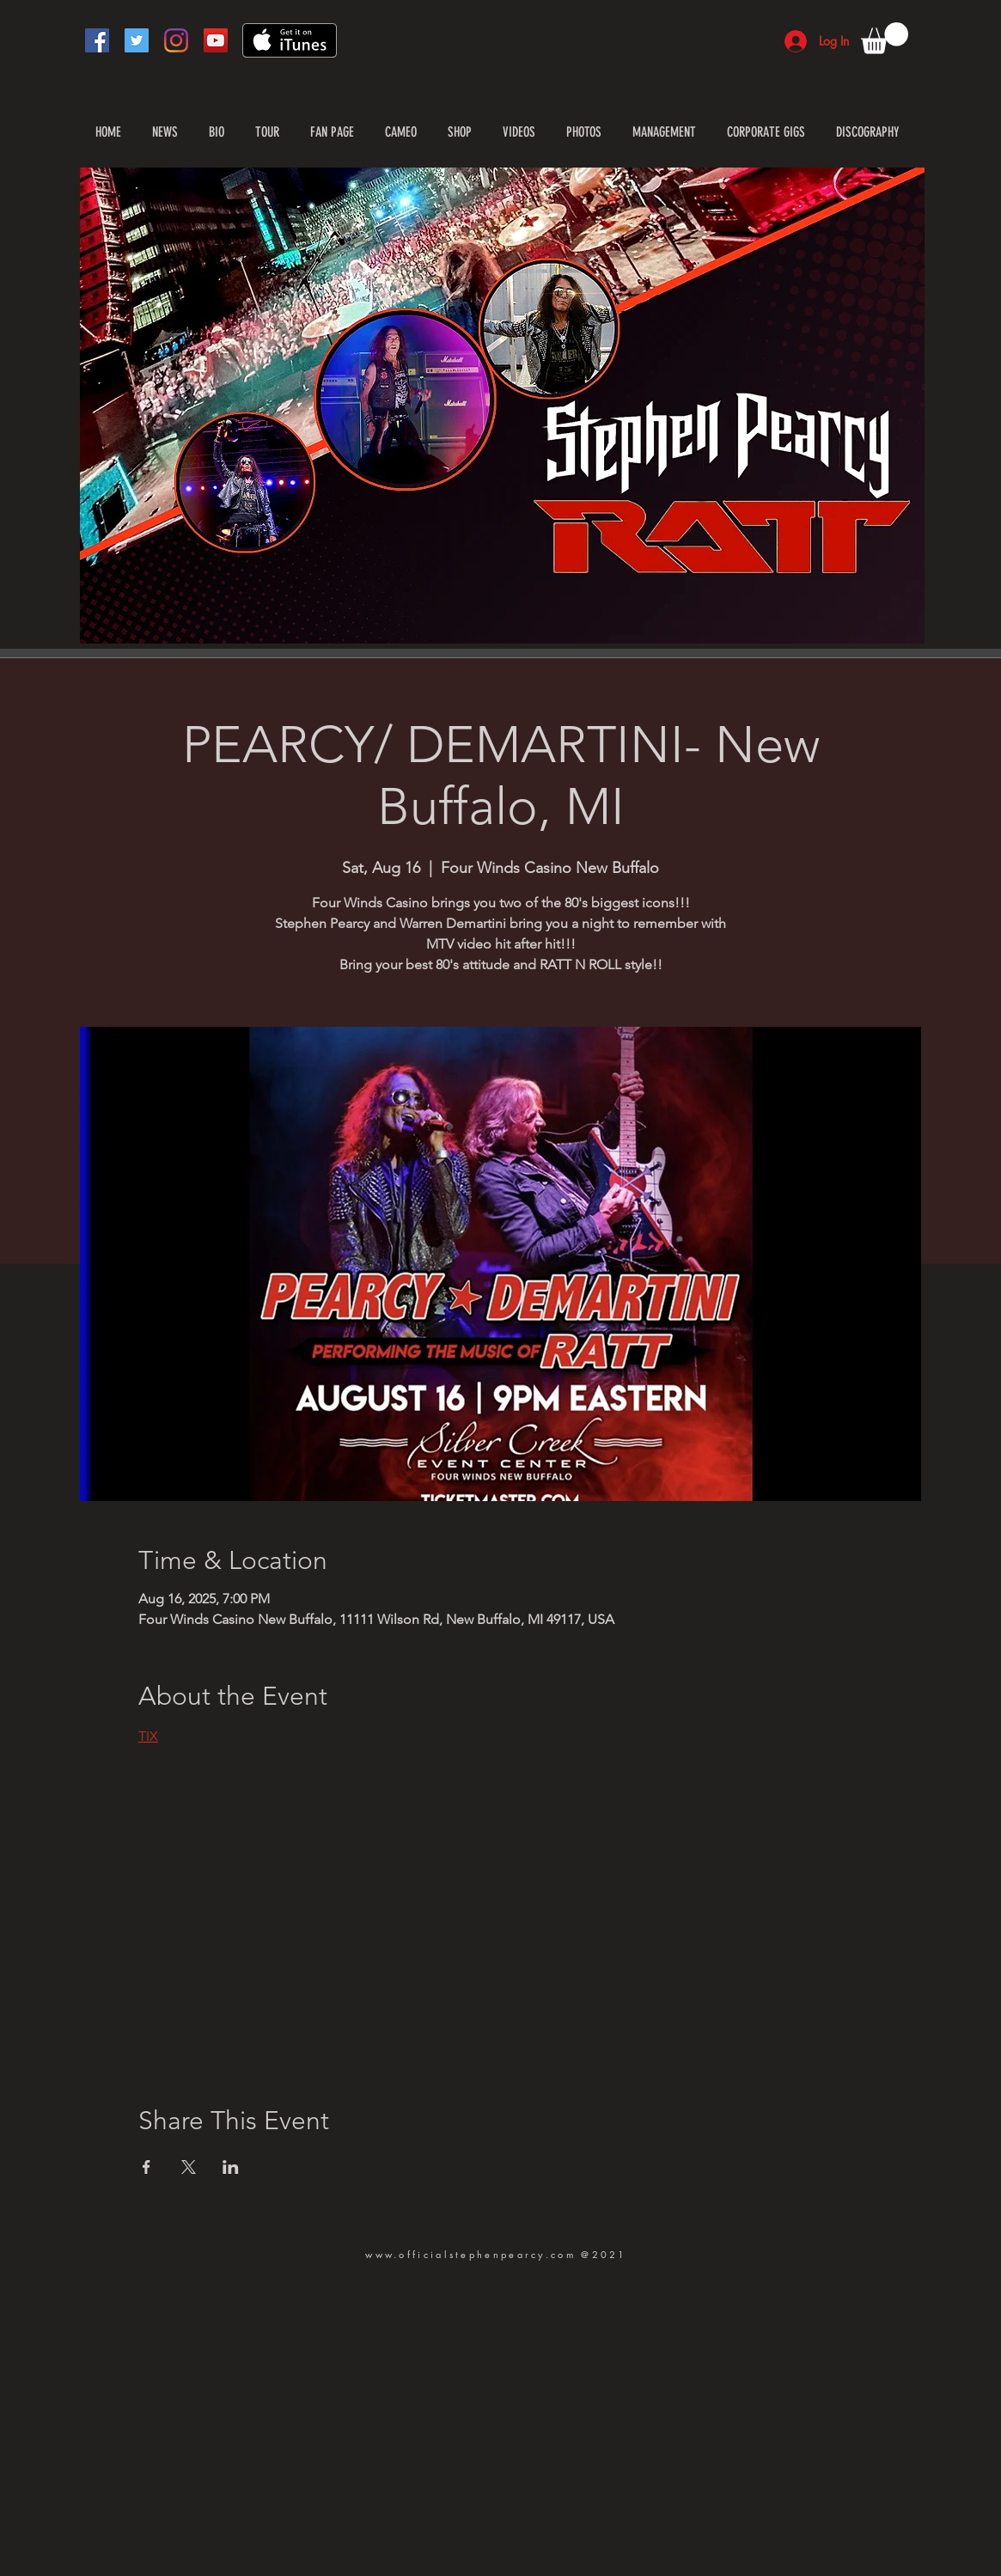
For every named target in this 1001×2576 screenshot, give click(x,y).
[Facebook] (97, 40)
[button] (884, 38)
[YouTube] (216, 40)
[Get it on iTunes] (289, 40)
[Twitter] (137, 40)
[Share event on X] (188, 2167)
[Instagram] (176, 40)
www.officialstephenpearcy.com (470, 2254)
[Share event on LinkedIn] (231, 2167)
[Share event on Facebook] (146, 2167)
